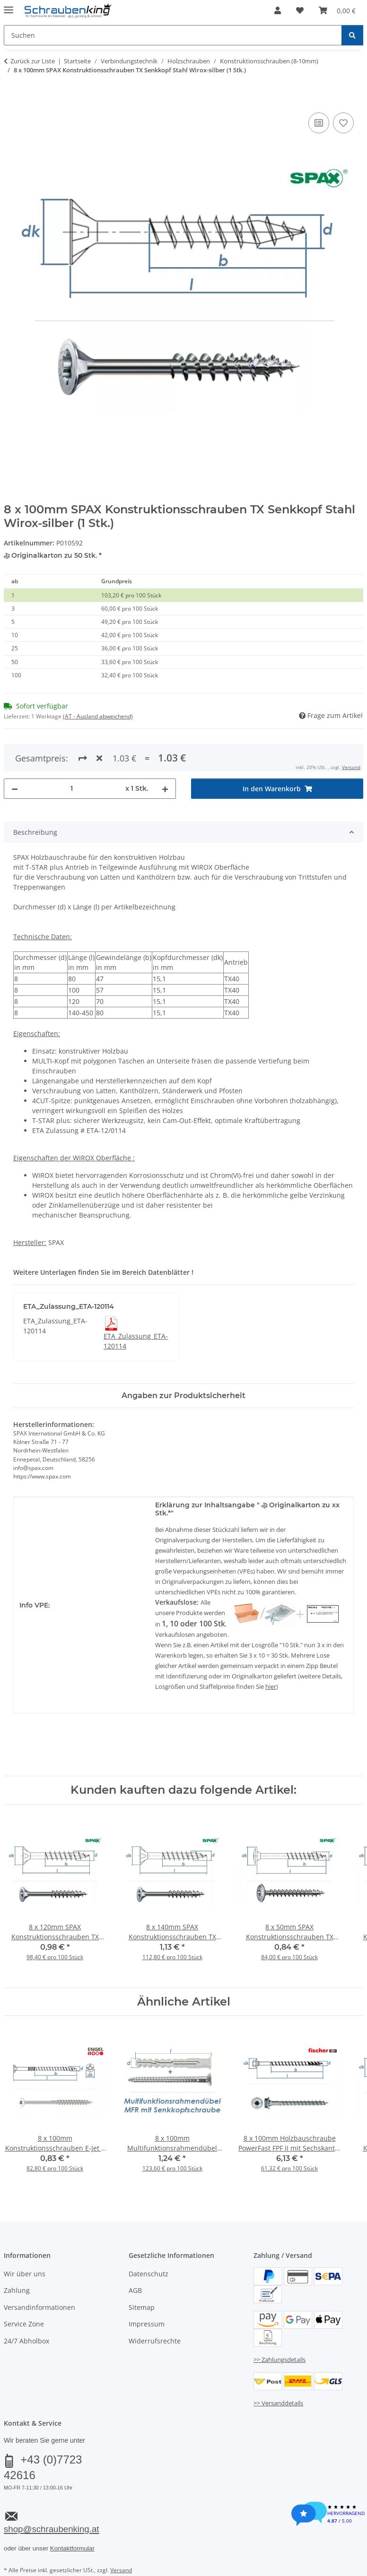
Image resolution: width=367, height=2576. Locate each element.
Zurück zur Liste (32, 61)
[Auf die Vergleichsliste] (318, 122)
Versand (351, 767)
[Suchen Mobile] (173, 35)
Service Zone (24, 2323)
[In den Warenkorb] (11, 100)
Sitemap (142, 2307)
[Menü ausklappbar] (8, 6)
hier (270, 1686)
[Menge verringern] (14, 788)
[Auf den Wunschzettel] (343, 122)
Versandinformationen (39, 2307)
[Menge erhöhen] (165, 788)
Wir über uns (24, 2273)
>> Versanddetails (278, 2403)
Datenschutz (148, 2273)
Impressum (147, 2323)
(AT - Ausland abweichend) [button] (98, 716)
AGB (135, 2290)
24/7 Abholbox (26, 2340)
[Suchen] (352, 35)
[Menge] (72, 788)
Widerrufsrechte (155, 2340)
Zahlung (17, 2290)
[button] (277, 10)
